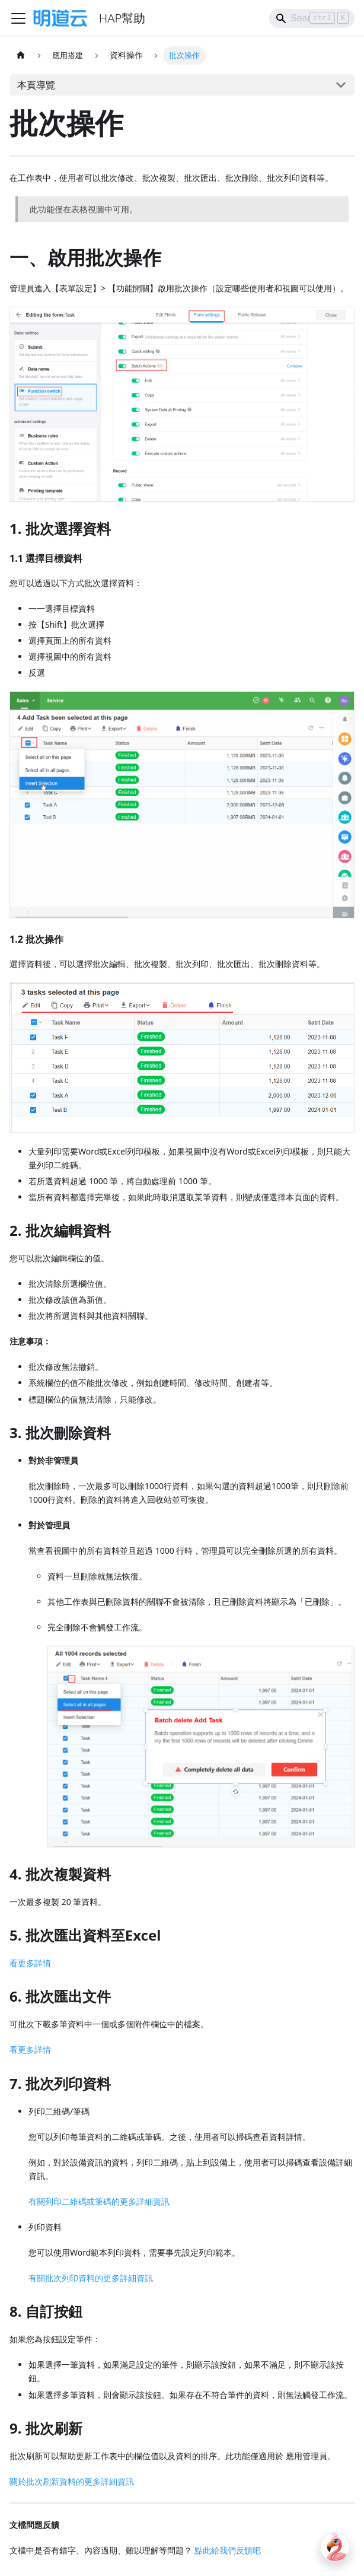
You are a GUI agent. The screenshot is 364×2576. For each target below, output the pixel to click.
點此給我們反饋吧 (227, 2550)
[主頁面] (20, 55)
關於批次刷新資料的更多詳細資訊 (71, 2481)
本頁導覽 (36, 84)
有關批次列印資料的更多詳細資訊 (90, 2278)
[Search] (312, 18)
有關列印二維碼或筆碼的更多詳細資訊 (99, 2201)
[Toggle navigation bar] (18, 18)
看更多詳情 (30, 1962)
